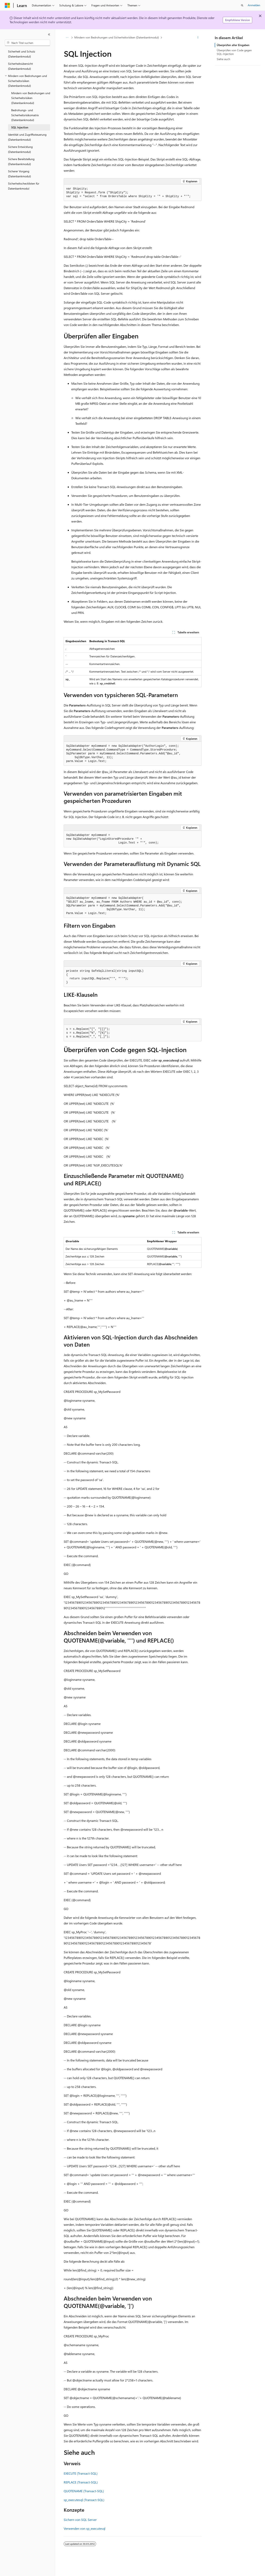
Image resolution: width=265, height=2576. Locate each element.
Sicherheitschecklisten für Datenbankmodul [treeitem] (23, 186)
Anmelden (254, 5)
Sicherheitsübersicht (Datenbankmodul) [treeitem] (20, 66)
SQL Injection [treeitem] (19, 127)
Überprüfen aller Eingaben (233, 45)
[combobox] (27, 43)
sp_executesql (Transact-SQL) (84, 2500)
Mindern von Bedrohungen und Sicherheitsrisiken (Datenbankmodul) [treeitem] (30, 98)
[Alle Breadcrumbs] (67, 37)
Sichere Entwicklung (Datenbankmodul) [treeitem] (20, 149)
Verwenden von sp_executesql (84, 2528)
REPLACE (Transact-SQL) (81, 2482)
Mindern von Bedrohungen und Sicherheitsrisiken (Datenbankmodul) (116, 37)
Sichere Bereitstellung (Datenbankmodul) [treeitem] (21, 161)
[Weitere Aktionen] (197, 37)
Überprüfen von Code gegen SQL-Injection (234, 52)
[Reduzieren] (49, 34)
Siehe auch (223, 59)
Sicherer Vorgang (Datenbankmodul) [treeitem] (19, 173)
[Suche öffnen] (242, 5)
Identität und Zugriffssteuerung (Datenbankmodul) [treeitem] (27, 137)
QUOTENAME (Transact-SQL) (84, 2491)
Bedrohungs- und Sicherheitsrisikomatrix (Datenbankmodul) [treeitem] (25, 115)
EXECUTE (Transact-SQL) (81, 2473)
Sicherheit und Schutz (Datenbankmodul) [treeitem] (21, 53)
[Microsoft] (7, 5)
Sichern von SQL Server (80, 2519)
